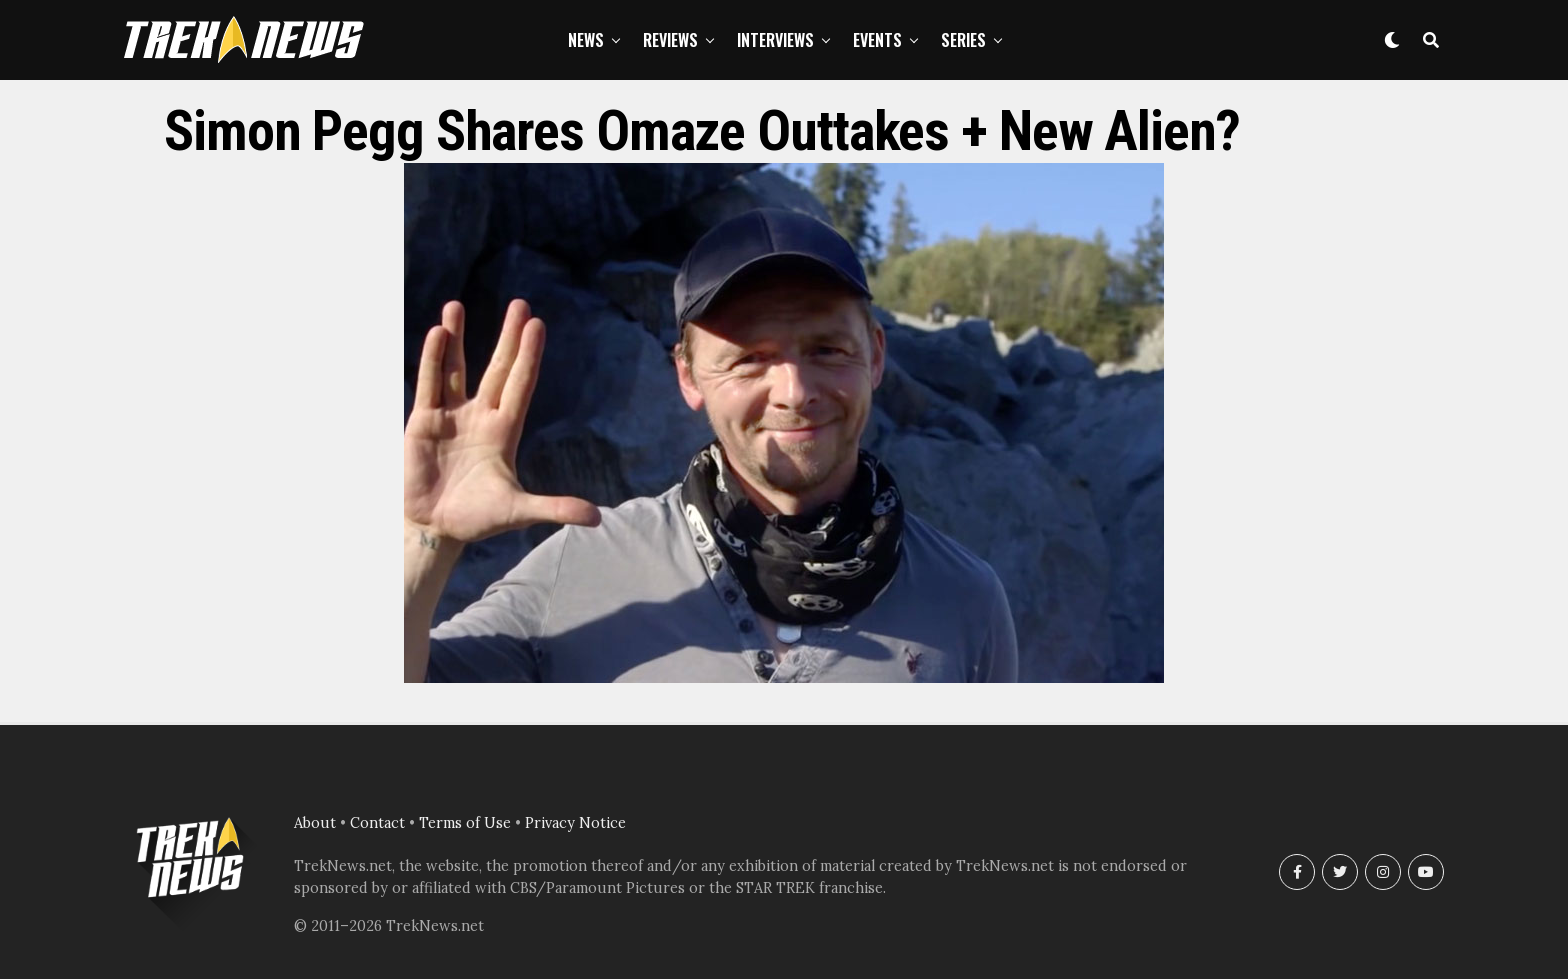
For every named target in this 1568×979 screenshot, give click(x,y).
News (586, 40)
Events (877, 40)
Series (963, 40)
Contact (377, 823)
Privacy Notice (575, 823)
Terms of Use (465, 823)
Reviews (670, 40)
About (315, 823)
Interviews (775, 40)
